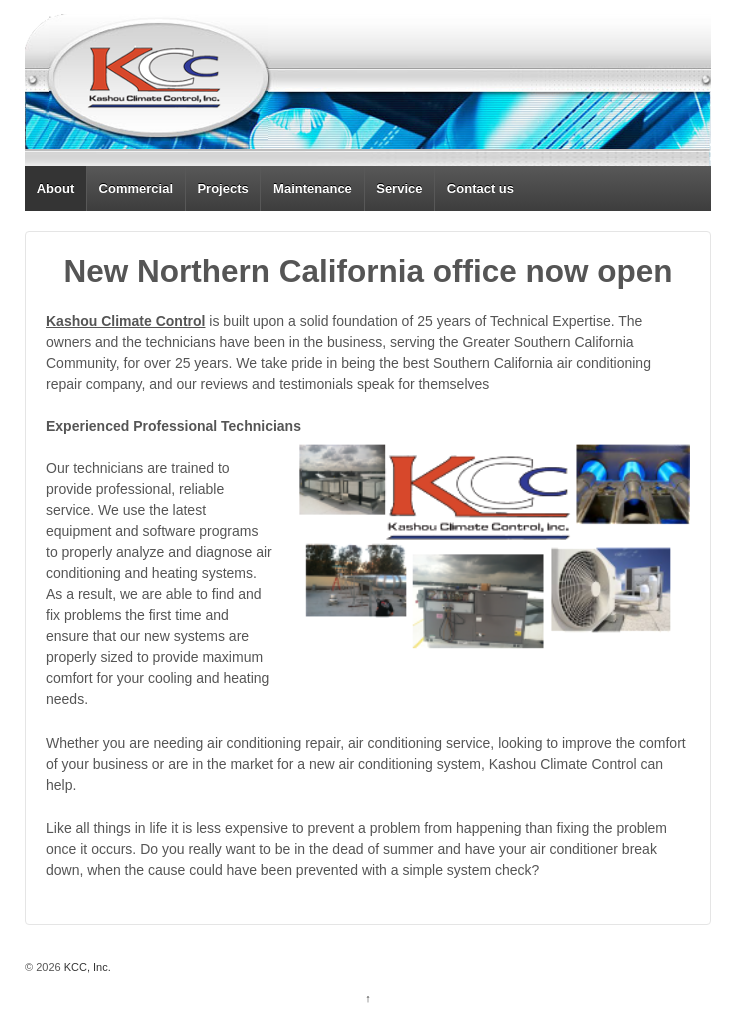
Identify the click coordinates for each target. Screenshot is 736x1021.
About (56, 188)
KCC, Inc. (86, 967)
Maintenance (312, 188)
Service (399, 188)
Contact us (480, 188)
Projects (222, 188)
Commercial (136, 188)
